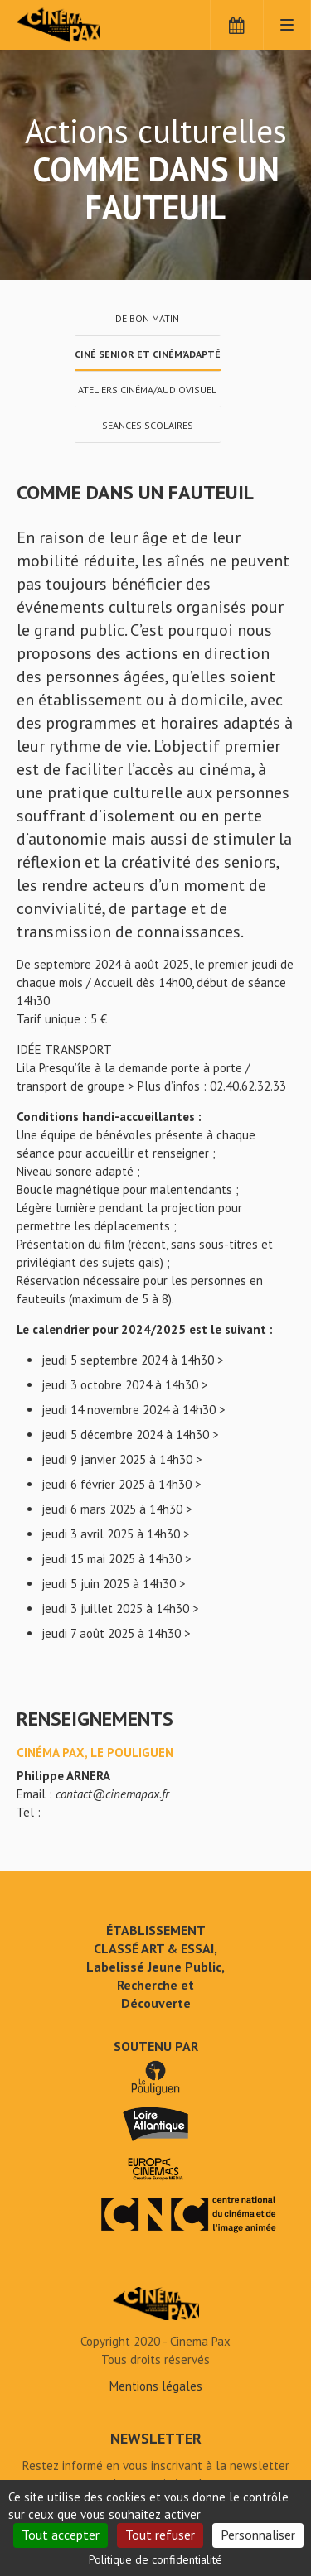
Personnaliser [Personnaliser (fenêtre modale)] (258, 2534)
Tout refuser (160, 2534)
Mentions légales (155, 2386)
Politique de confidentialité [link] (155, 2559)
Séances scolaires (147, 425)
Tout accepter (61, 2534)
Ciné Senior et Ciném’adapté (148, 354)
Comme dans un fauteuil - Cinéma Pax (156, 2303)
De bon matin (147, 318)
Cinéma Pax (85, 25)
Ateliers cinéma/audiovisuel (147, 389)
